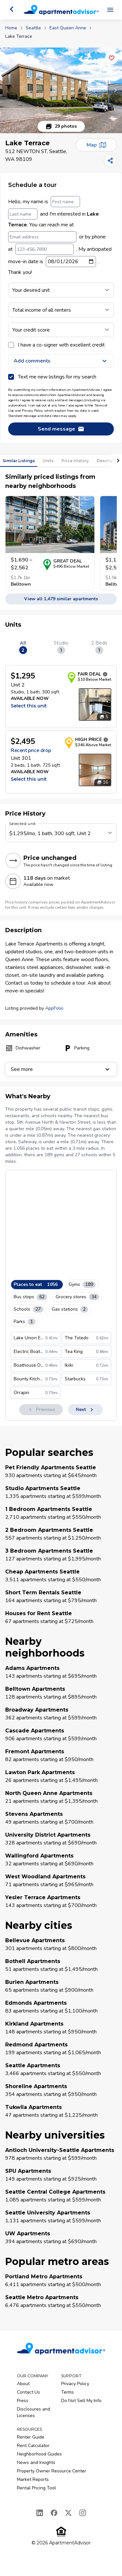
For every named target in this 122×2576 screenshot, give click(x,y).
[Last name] (22, 214)
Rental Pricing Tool (36, 2488)
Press (22, 2401)
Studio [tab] (61, 647)
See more (61, 1069)
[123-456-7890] (44, 249)
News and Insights (36, 2462)
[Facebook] (54, 2513)
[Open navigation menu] (110, 9)
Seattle (33, 28)
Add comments (61, 361)
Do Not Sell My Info (81, 2401)
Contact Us (28, 2392)
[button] (61, 90)
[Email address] (42, 236)
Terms (67, 2392)
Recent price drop (31, 750)
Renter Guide (30, 2437)
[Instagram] (82, 2513)
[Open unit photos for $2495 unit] (95, 770)
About (23, 2384)
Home (11, 28)
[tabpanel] (61, 729)
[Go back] (11, 9)
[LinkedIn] (39, 2513)
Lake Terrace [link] (18, 36)
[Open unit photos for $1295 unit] (95, 704)
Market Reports (33, 2479)
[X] (68, 2513)
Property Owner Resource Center (51, 2471)
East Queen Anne (67, 28)
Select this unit (29, 706)
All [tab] (23, 647)
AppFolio (54, 1008)
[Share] (110, 160)
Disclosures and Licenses (33, 2412)
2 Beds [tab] (99, 647)
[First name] (65, 201)
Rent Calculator (33, 2445)
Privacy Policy (75, 2384)
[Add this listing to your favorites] (111, 57)
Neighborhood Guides (39, 2454)
